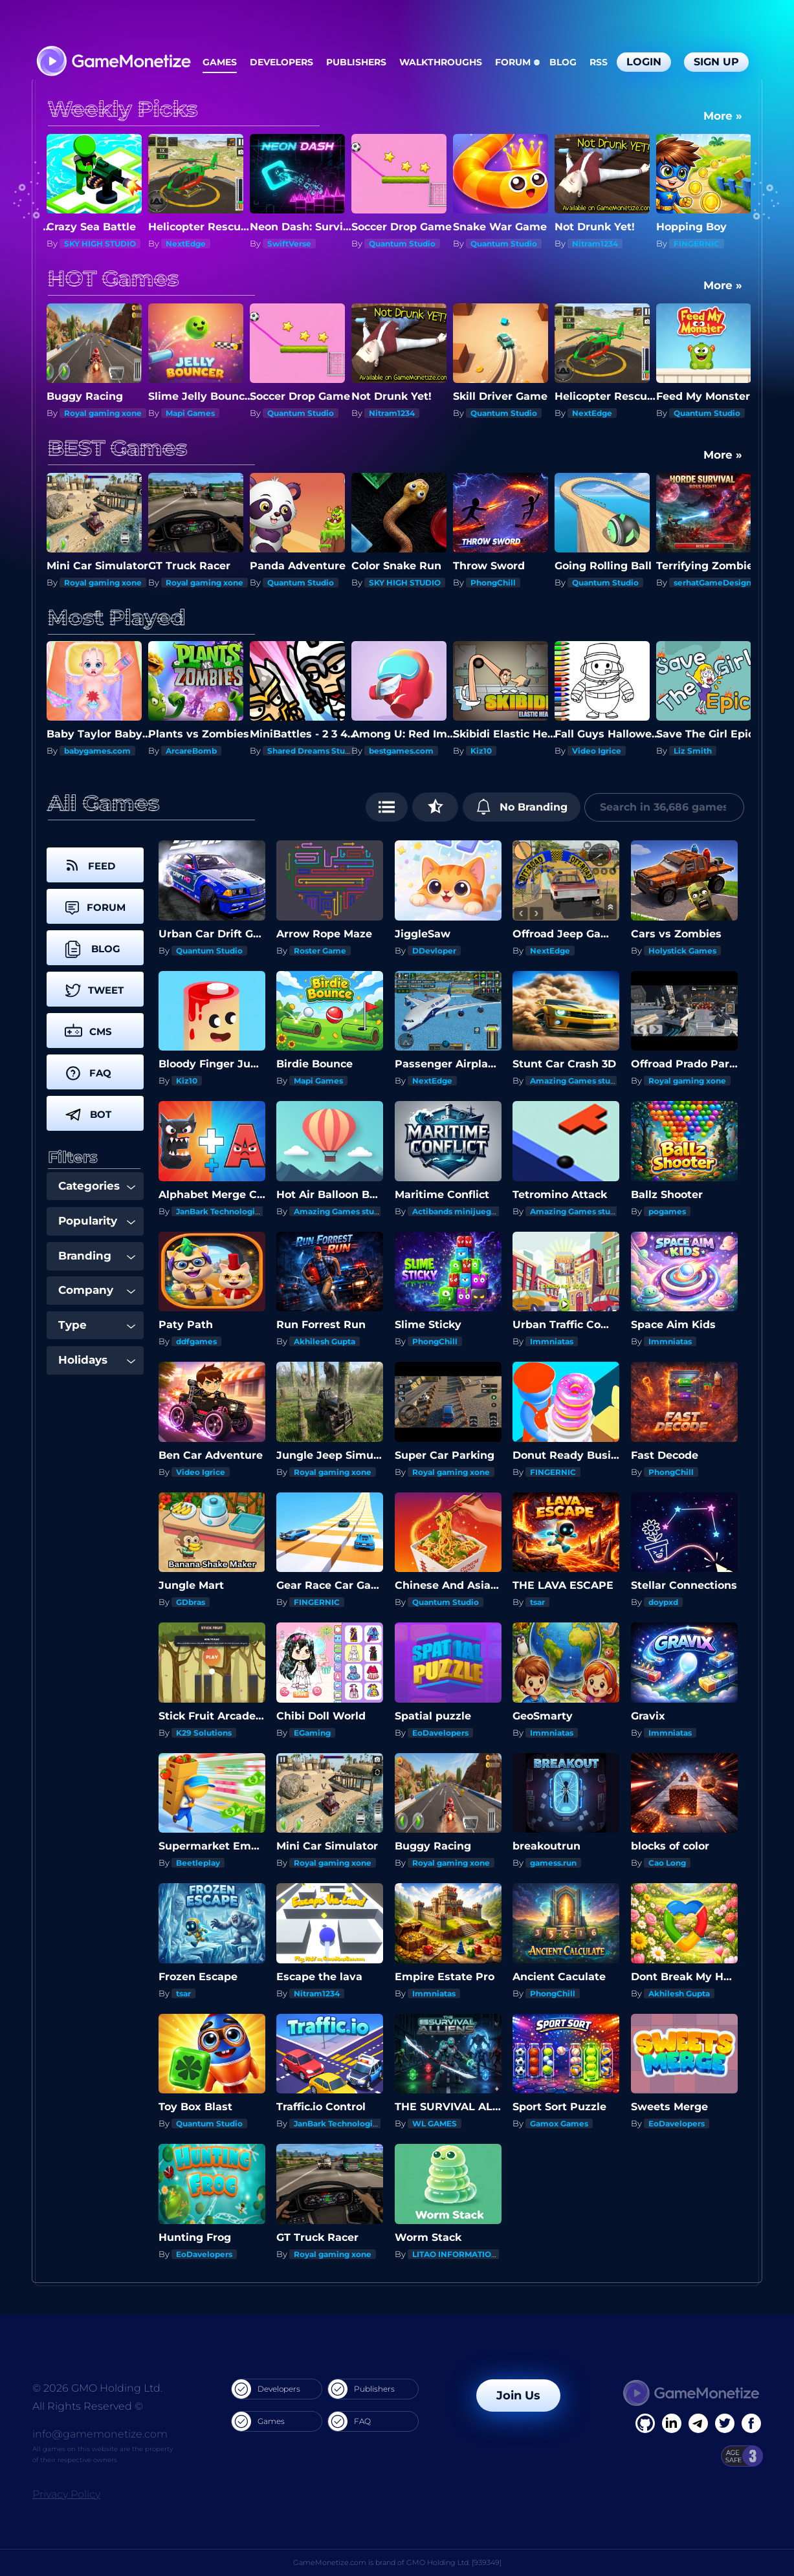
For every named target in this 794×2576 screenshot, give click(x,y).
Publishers (356, 62)
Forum (513, 62)
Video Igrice (596, 751)
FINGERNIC (697, 243)
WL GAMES (434, 2123)
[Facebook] (645, 2423)
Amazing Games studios (578, 1081)
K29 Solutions (204, 1733)
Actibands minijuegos (456, 1211)
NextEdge (186, 243)
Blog (563, 62)
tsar (537, 1602)
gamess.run (553, 1863)
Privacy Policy (66, 2494)
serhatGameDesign (712, 582)
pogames (667, 1211)
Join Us (518, 2395)
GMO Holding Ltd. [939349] (454, 2562)
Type (96, 1324)
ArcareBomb (191, 751)
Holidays (96, 1359)
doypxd (663, 1602)
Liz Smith (693, 751)
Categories (96, 1185)
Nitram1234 (595, 243)
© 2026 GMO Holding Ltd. (97, 2388)
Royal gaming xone (103, 413)
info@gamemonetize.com (100, 2434)
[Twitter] (724, 2423)
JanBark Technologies (220, 1211)
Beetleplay (198, 1863)
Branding (96, 1255)
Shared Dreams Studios (314, 751)
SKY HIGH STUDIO (100, 243)
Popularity (96, 1220)
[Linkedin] (698, 2423)
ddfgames (196, 1341)
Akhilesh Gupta (324, 1341)
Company (96, 1289)
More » (722, 115)
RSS (599, 62)
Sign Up (716, 62)
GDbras (190, 1602)
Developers (281, 62)
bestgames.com (401, 751)
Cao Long (667, 1863)
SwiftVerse (289, 243)
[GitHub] (751, 2423)
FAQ (349, 2421)
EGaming (312, 1733)
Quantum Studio (402, 243)
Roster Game (320, 950)
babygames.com (97, 751)
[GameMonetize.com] (112, 62)
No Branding (522, 806)
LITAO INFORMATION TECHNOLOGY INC (492, 2254)
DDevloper (434, 950)
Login (643, 62)
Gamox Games (559, 2123)
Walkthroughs (440, 62)
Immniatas (551, 1341)
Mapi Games (190, 413)
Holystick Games (682, 950)
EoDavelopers (440, 1733)
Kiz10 (481, 751)
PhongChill (493, 582)
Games (220, 62)
